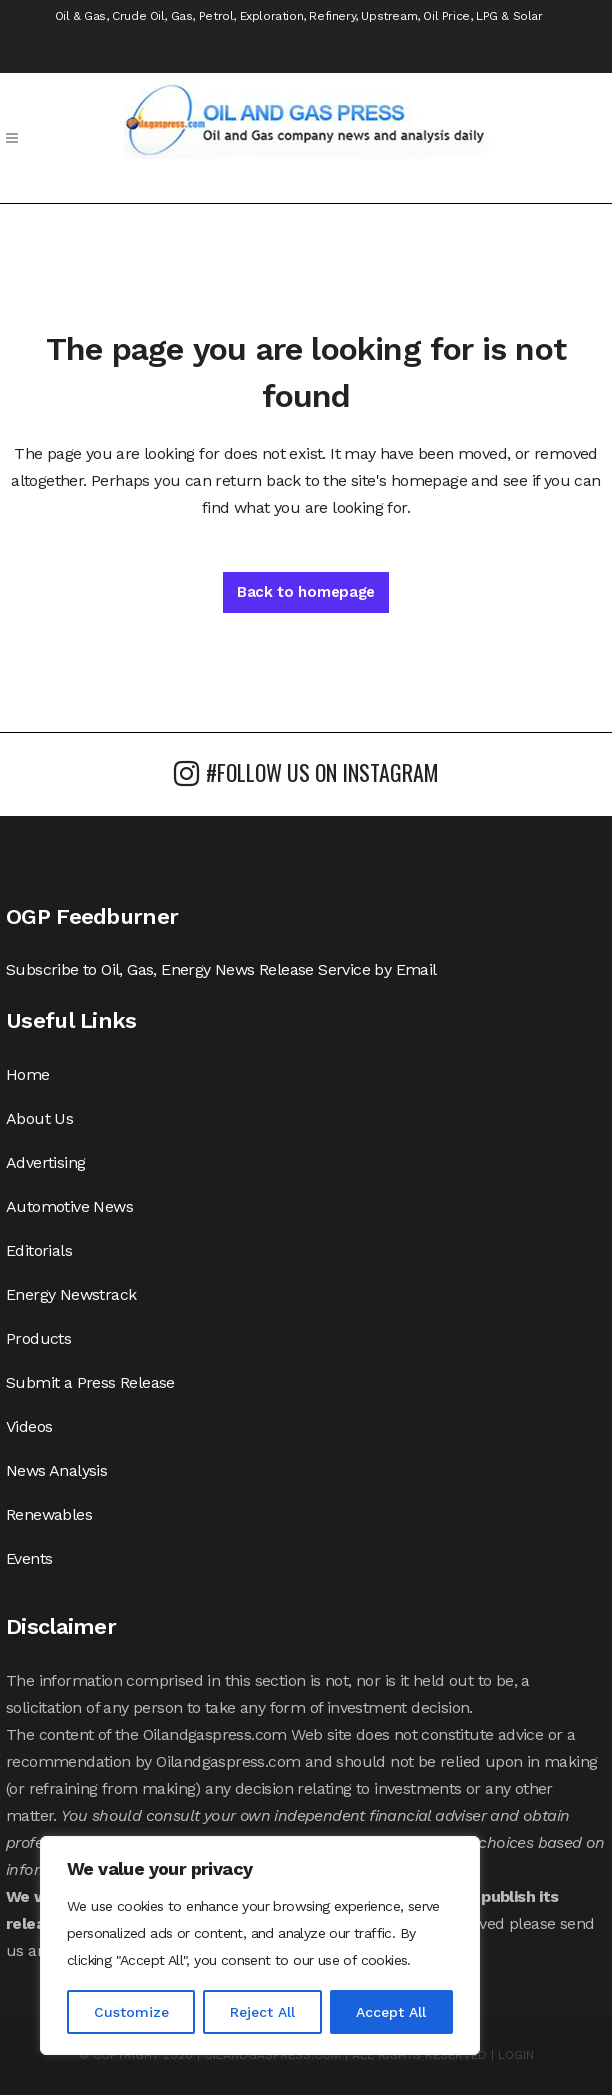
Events (29, 1558)
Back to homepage (306, 592)
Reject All (262, 2012)
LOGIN (516, 2055)
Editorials (39, 1250)
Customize (131, 2012)
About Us (39, 1118)
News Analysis (56, 1470)
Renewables (49, 1514)
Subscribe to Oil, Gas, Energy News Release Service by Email (221, 969)
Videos (29, 1426)
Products (38, 1338)
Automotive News (69, 1206)
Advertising (45, 1162)
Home (28, 1074)
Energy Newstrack (71, 1294)
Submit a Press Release (90, 1382)
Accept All (391, 2012)
